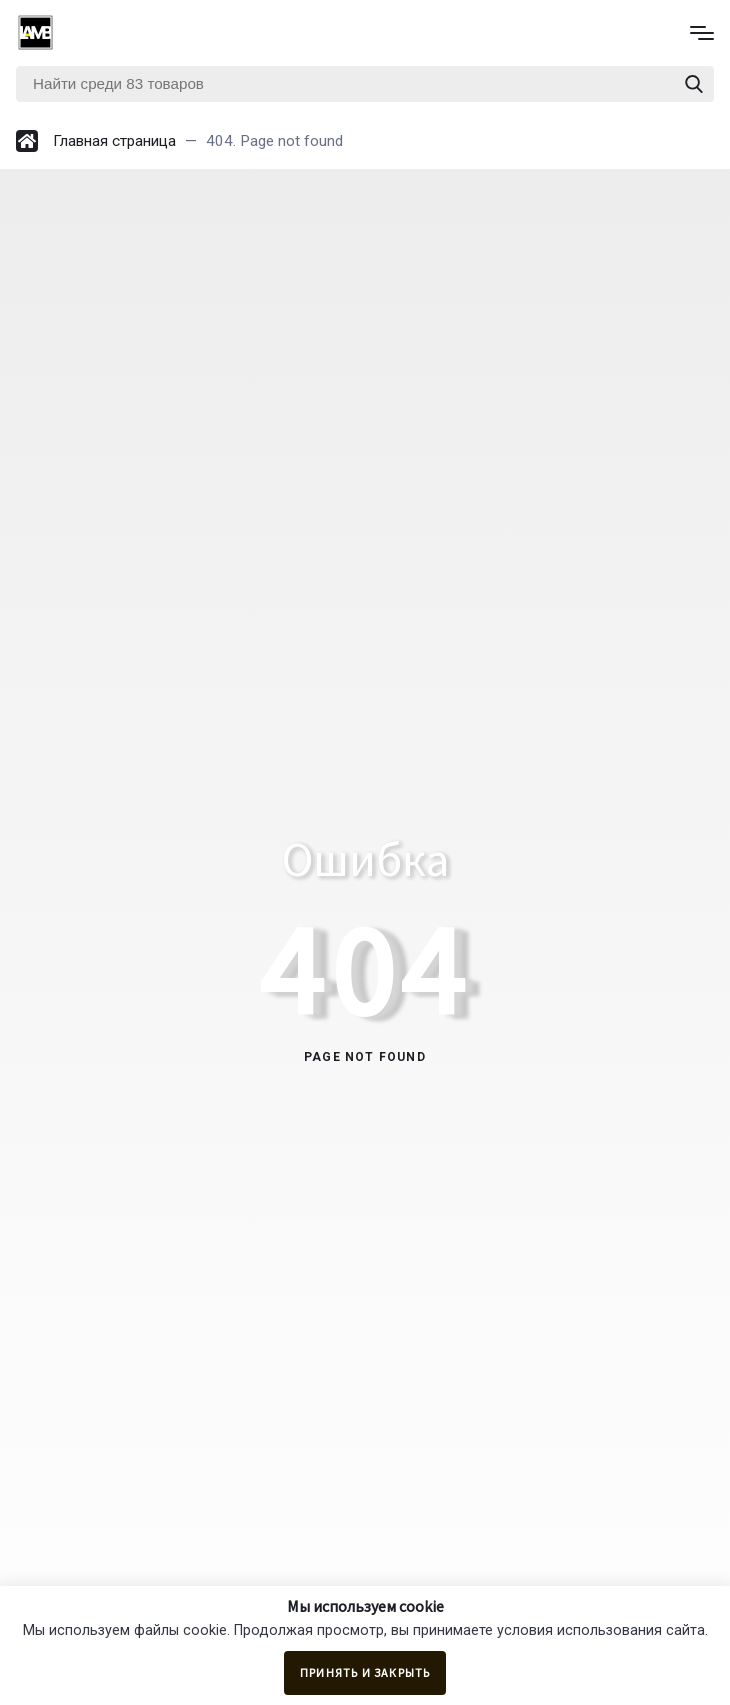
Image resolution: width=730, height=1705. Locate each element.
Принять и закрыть (365, 1672)
